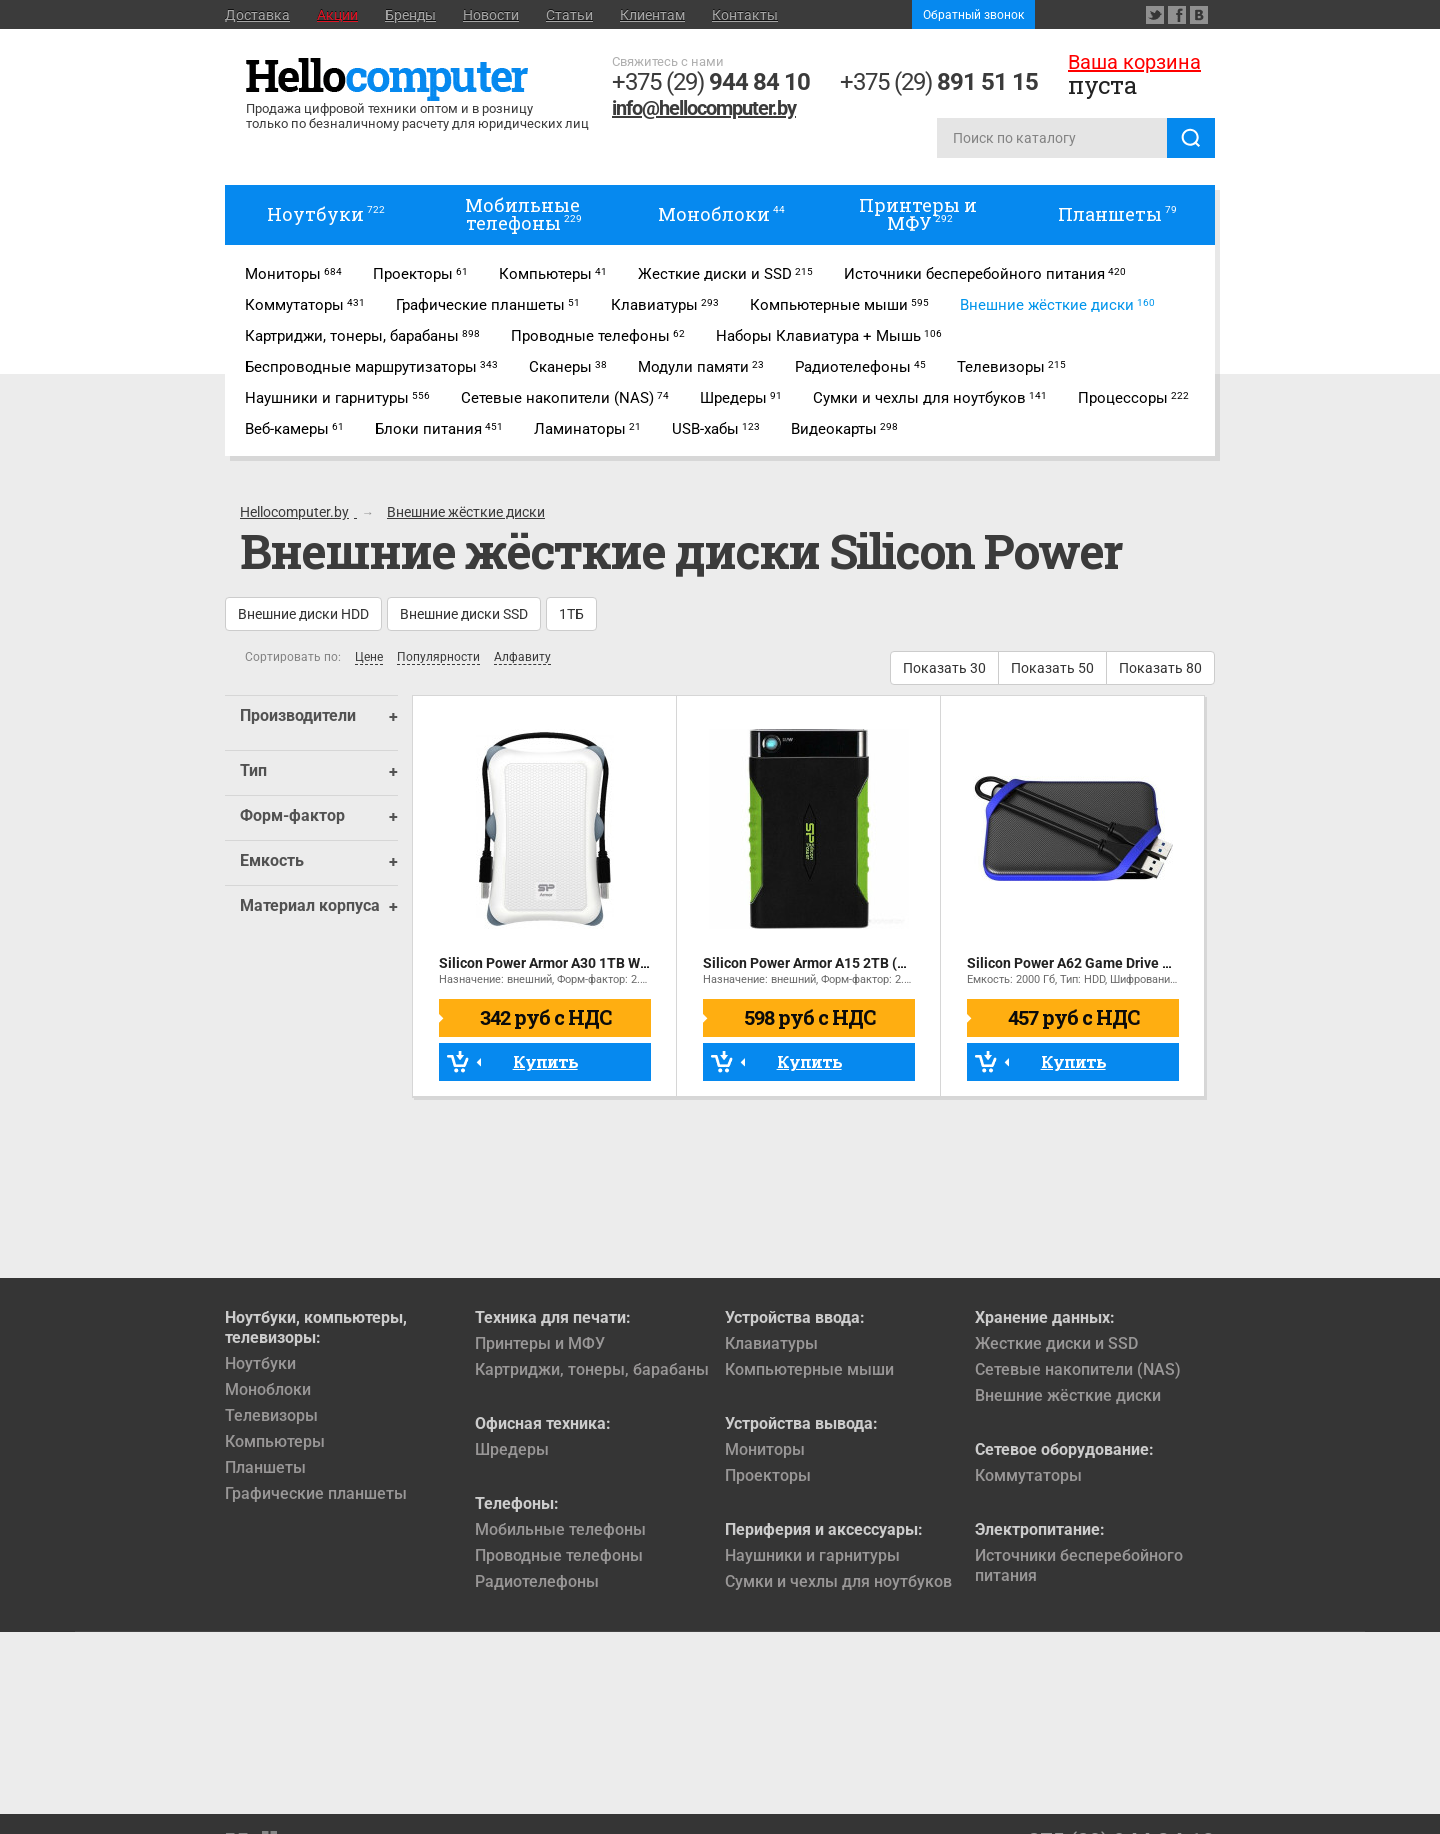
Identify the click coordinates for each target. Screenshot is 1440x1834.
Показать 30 (944, 668)
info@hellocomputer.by (704, 108)
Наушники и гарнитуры (812, 1555)
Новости (491, 15)
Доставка (257, 15)
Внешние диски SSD (464, 614)
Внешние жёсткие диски (1068, 1395)
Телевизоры (271, 1415)
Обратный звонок (973, 15)
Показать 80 (1160, 668)
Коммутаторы (1028, 1475)
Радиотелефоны (537, 1581)
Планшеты (265, 1467)
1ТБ (571, 614)
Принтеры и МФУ (540, 1343)
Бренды (410, 15)
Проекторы (768, 1475)
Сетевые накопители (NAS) (1078, 1369)
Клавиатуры (771, 1343)
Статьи (569, 15)
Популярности (438, 657)
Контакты (745, 15)
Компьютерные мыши (809, 1369)
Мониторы (765, 1449)
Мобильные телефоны (560, 1529)
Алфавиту (522, 657)
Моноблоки (268, 1389)
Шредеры (512, 1449)
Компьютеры (275, 1441)
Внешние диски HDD (303, 614)
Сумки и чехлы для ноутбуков (838, 1581)
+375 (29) (711, 82)
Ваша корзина (1134, 62)
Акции (337, 15)
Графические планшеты (316, 1493)
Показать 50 (1052, 668)
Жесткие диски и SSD (1056, 1343)
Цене (369, 657)
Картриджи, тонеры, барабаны (592, 1369)
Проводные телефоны (559, 1555)
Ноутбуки (260, 1363)
